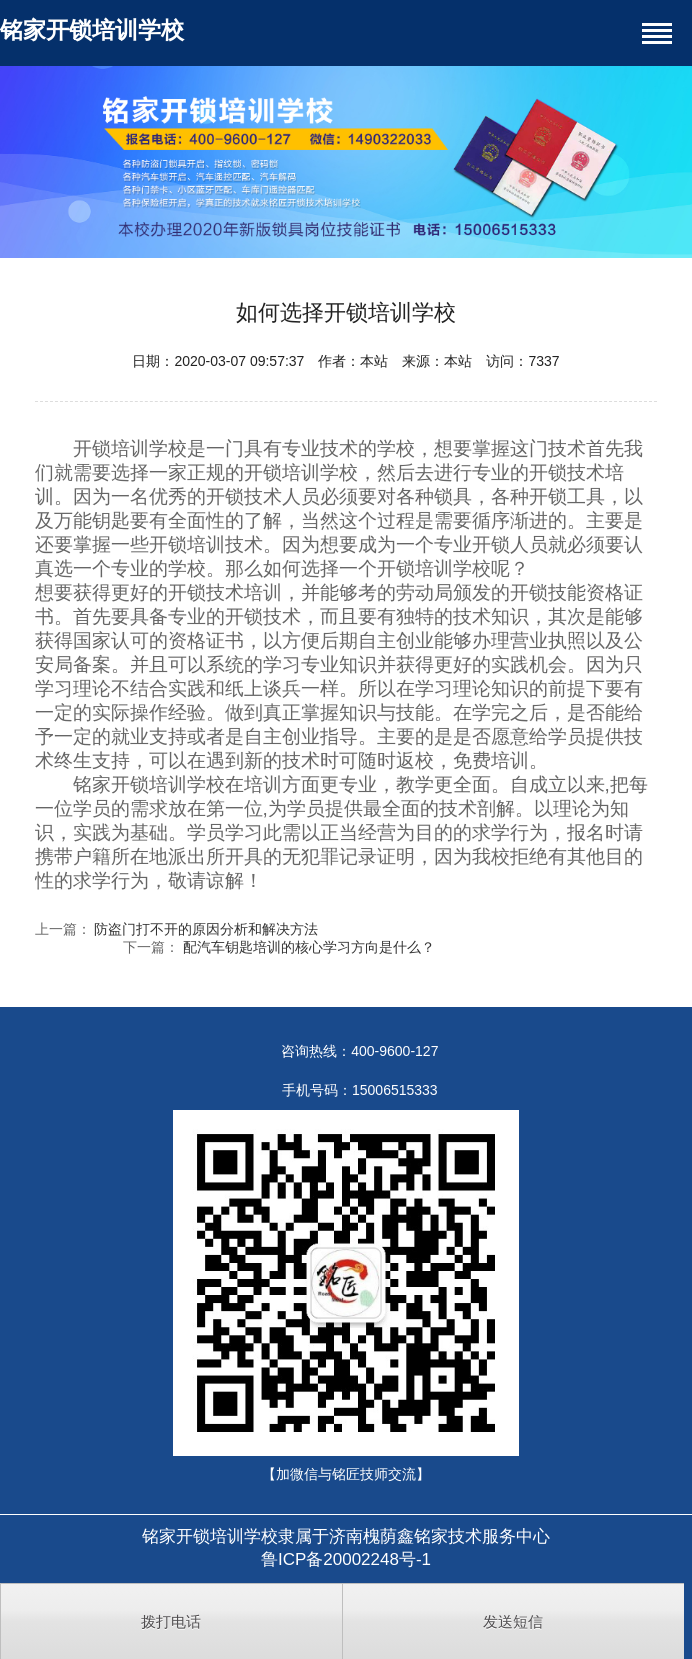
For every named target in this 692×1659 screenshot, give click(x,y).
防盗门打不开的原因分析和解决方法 (206, 929)
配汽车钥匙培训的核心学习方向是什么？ (309, 947)
